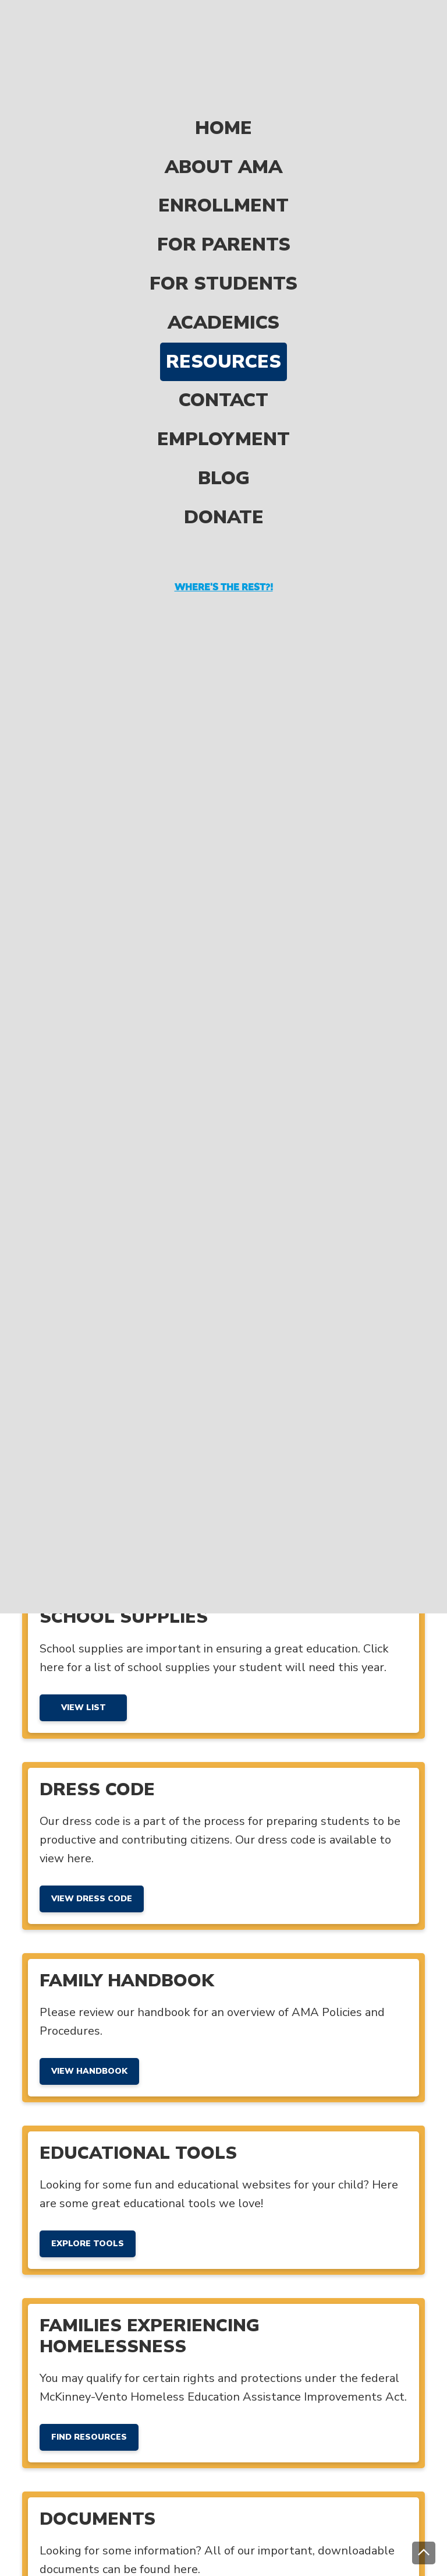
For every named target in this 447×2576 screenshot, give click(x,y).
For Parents (223, 195)
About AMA (223, 118)
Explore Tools (87, 2243)
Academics (223, 273)
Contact (223, 351)
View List (83, 1707)
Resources (223, 312)
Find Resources (89, 2437)
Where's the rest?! (224, 538)
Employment (223, 390)
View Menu (83, 1535)
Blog (224, 429)
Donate (224, 468)
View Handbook (89, 2071)
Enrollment (223, 157)
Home (223, 78)
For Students (223, 234)
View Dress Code (91, 1898)
